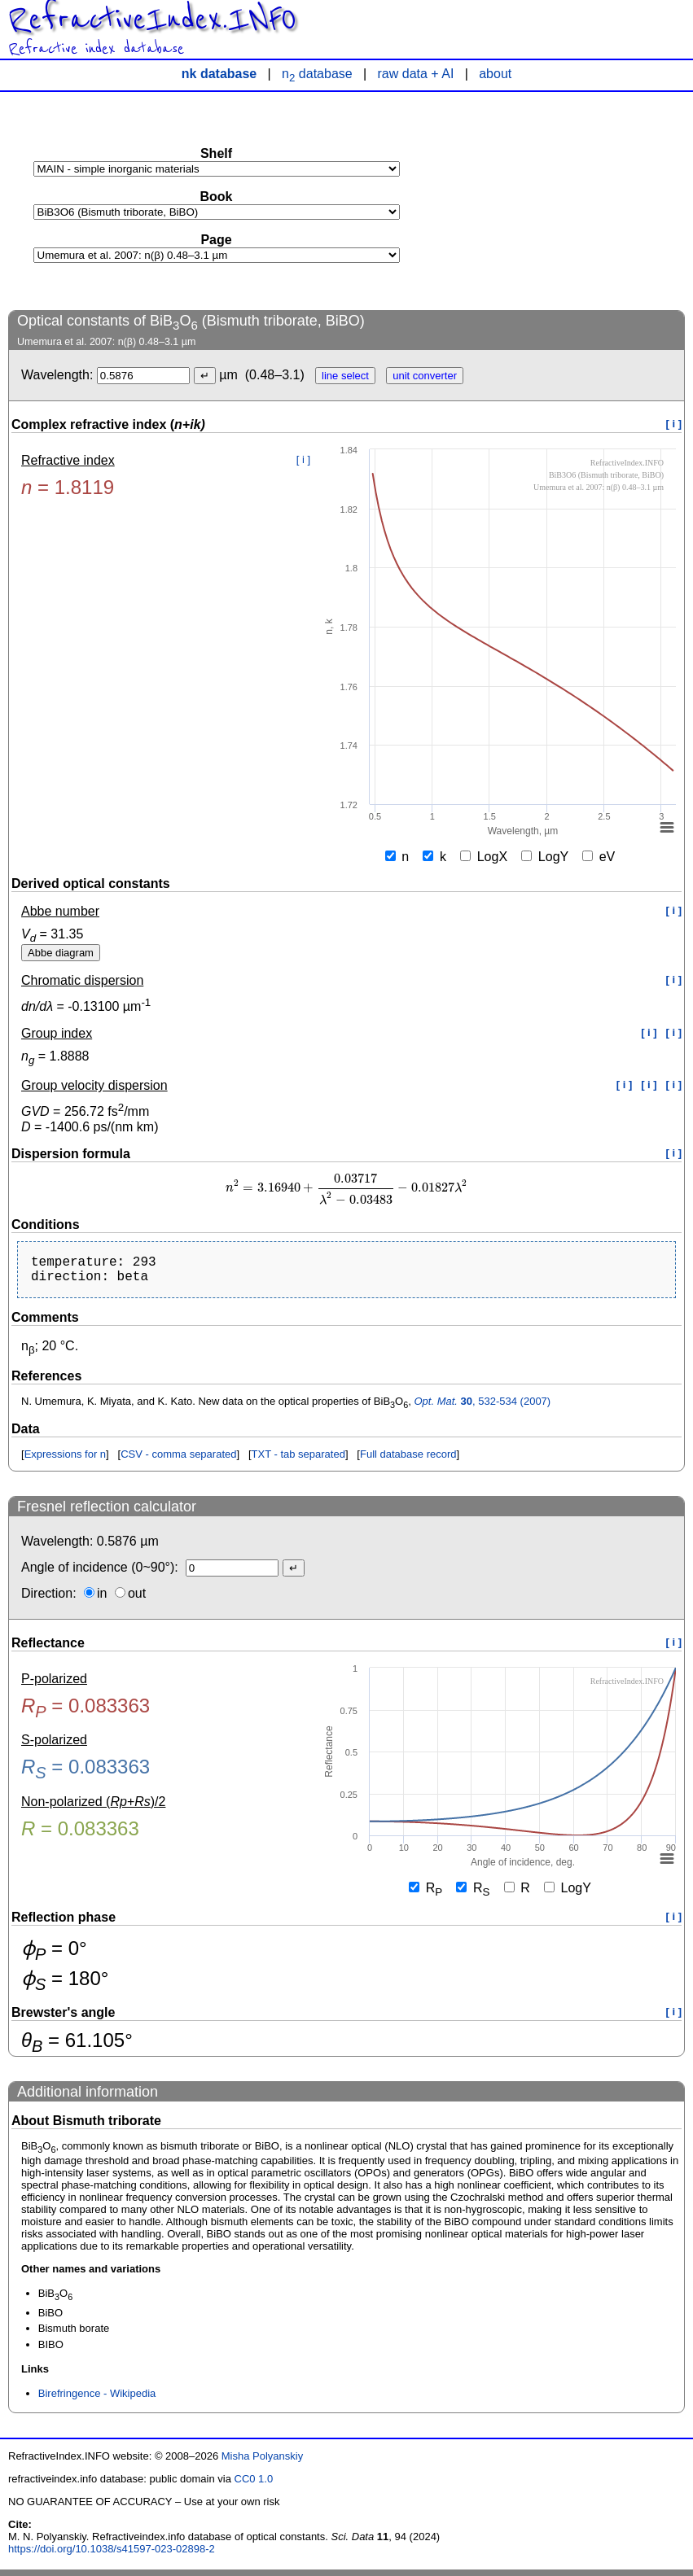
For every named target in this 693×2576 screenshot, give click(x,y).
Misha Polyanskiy (262, 2462)
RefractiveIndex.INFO (152, 19)
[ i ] (674, 424)
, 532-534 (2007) (482, 1408)
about (495, 74)
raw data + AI (416, 74)
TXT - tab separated (298, 1460)
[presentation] (347, 1188)
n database (317, 74)
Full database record (408, 1460)
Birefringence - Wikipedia (97, 2400)
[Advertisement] (563, 200)
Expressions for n (65, 1460)
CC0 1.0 (254, 2485)
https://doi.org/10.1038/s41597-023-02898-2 (111, 2555)
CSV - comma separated (178, 1460)
